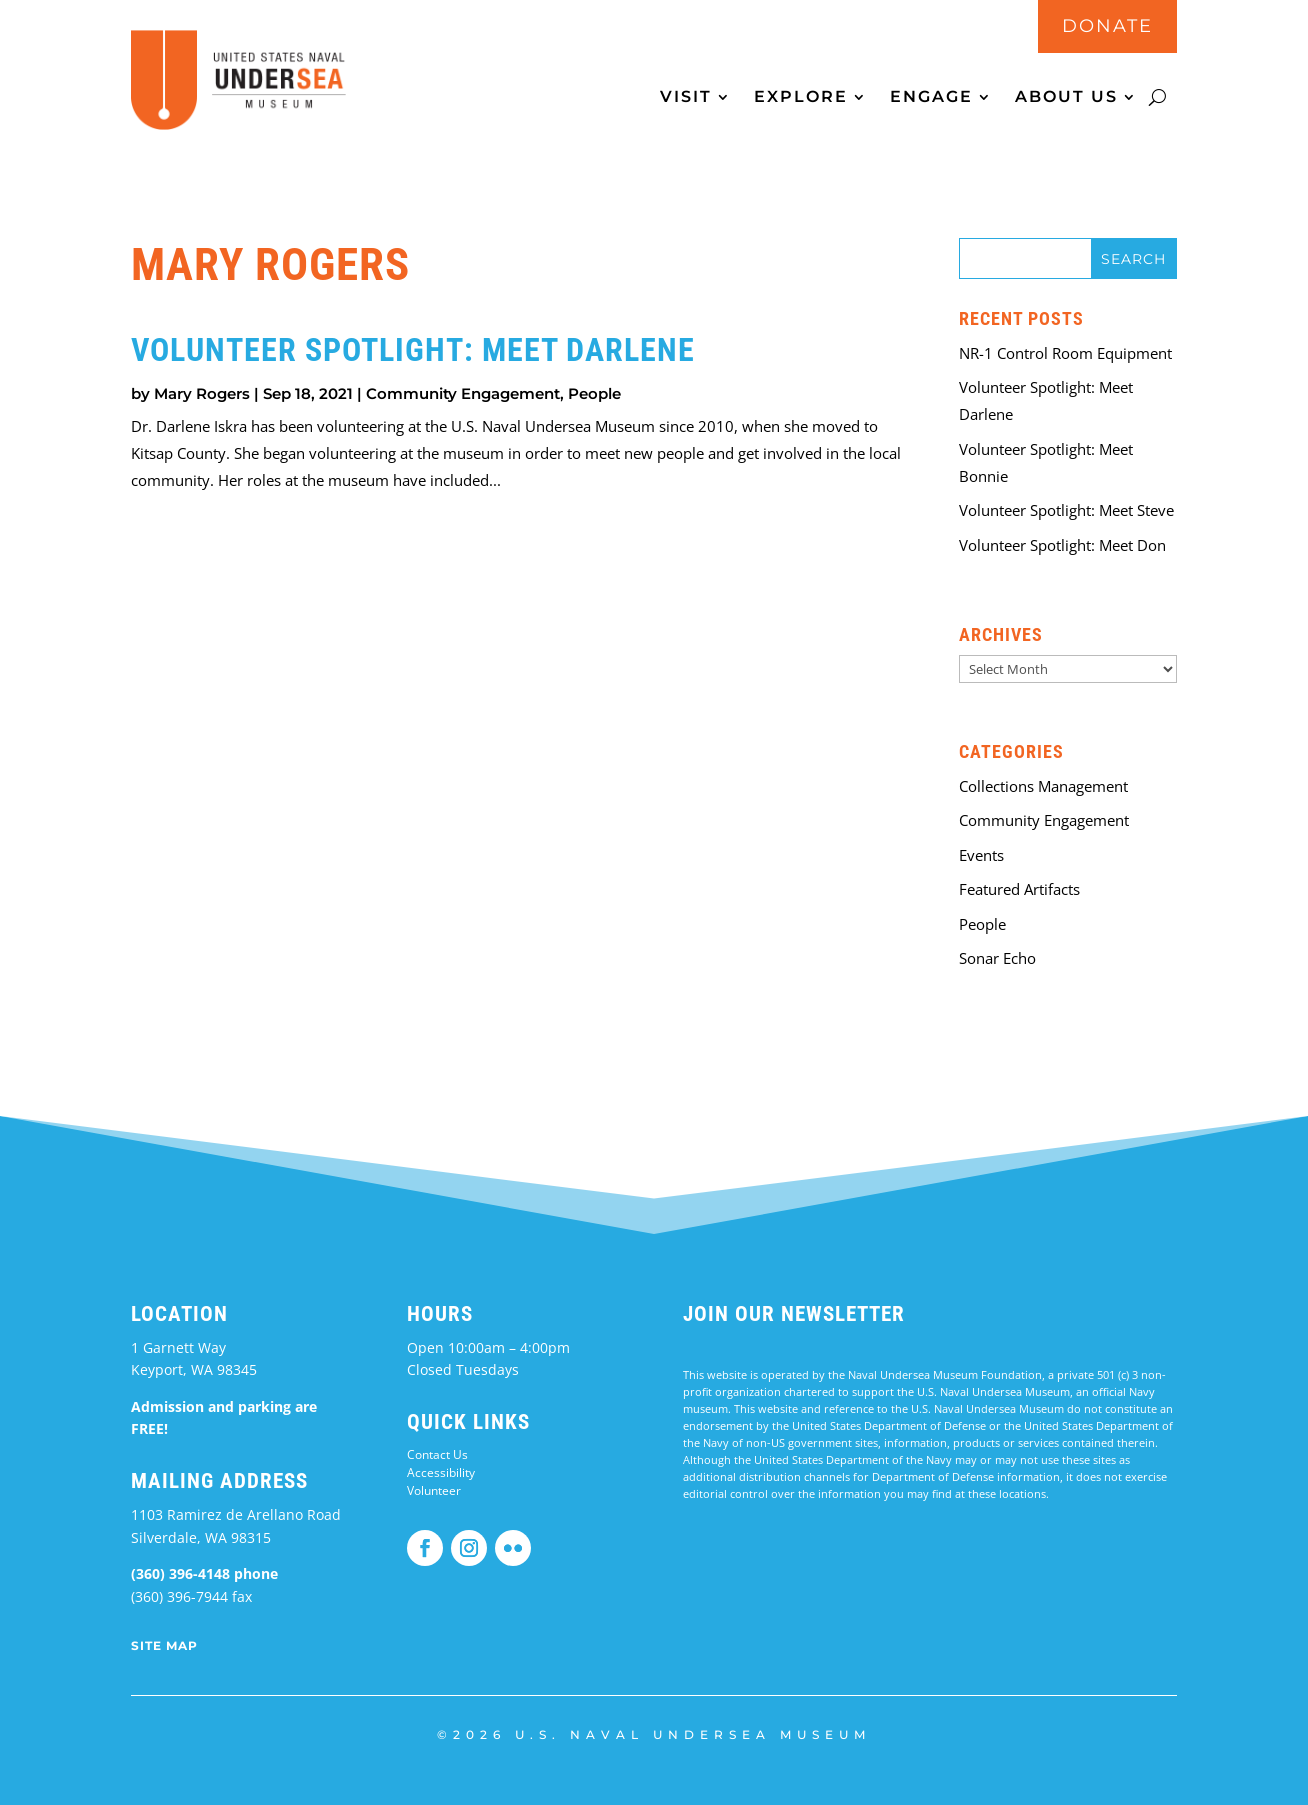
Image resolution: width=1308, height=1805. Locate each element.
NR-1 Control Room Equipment (1065, 353)
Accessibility (441, 1472)
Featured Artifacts (1019, 889)
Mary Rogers (202, 393)
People (594, 393)
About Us (1066, 98)
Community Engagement (463, 393)
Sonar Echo (997, 958)
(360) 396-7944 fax (191, 1596)
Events (981, 855)
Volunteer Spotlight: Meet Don (1062, 545)
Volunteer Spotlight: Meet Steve (1066, 510)
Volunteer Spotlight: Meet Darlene (413, 350)
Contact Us (437, 1454)
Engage (931, 98)
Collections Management (1043, 786)
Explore (801, 98)
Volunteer (434, 1490)
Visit (686, 98)
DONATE (1107, 26)
